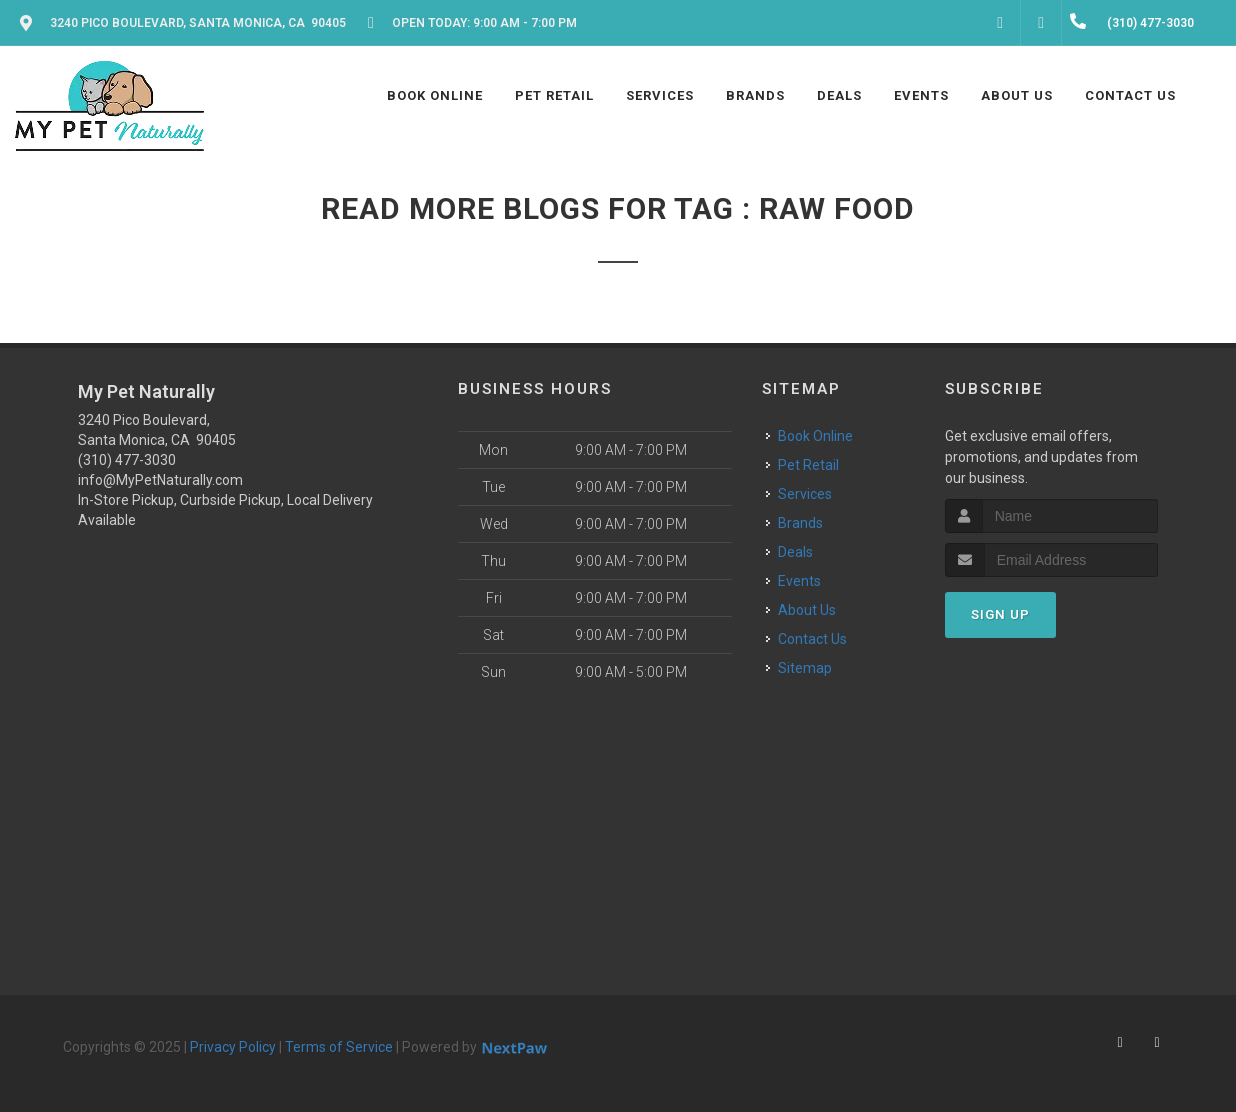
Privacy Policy (233, 1047)
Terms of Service (339, 1047)
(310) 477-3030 (127, 460)
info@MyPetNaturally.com (160, 480)
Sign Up (1000, 614)
